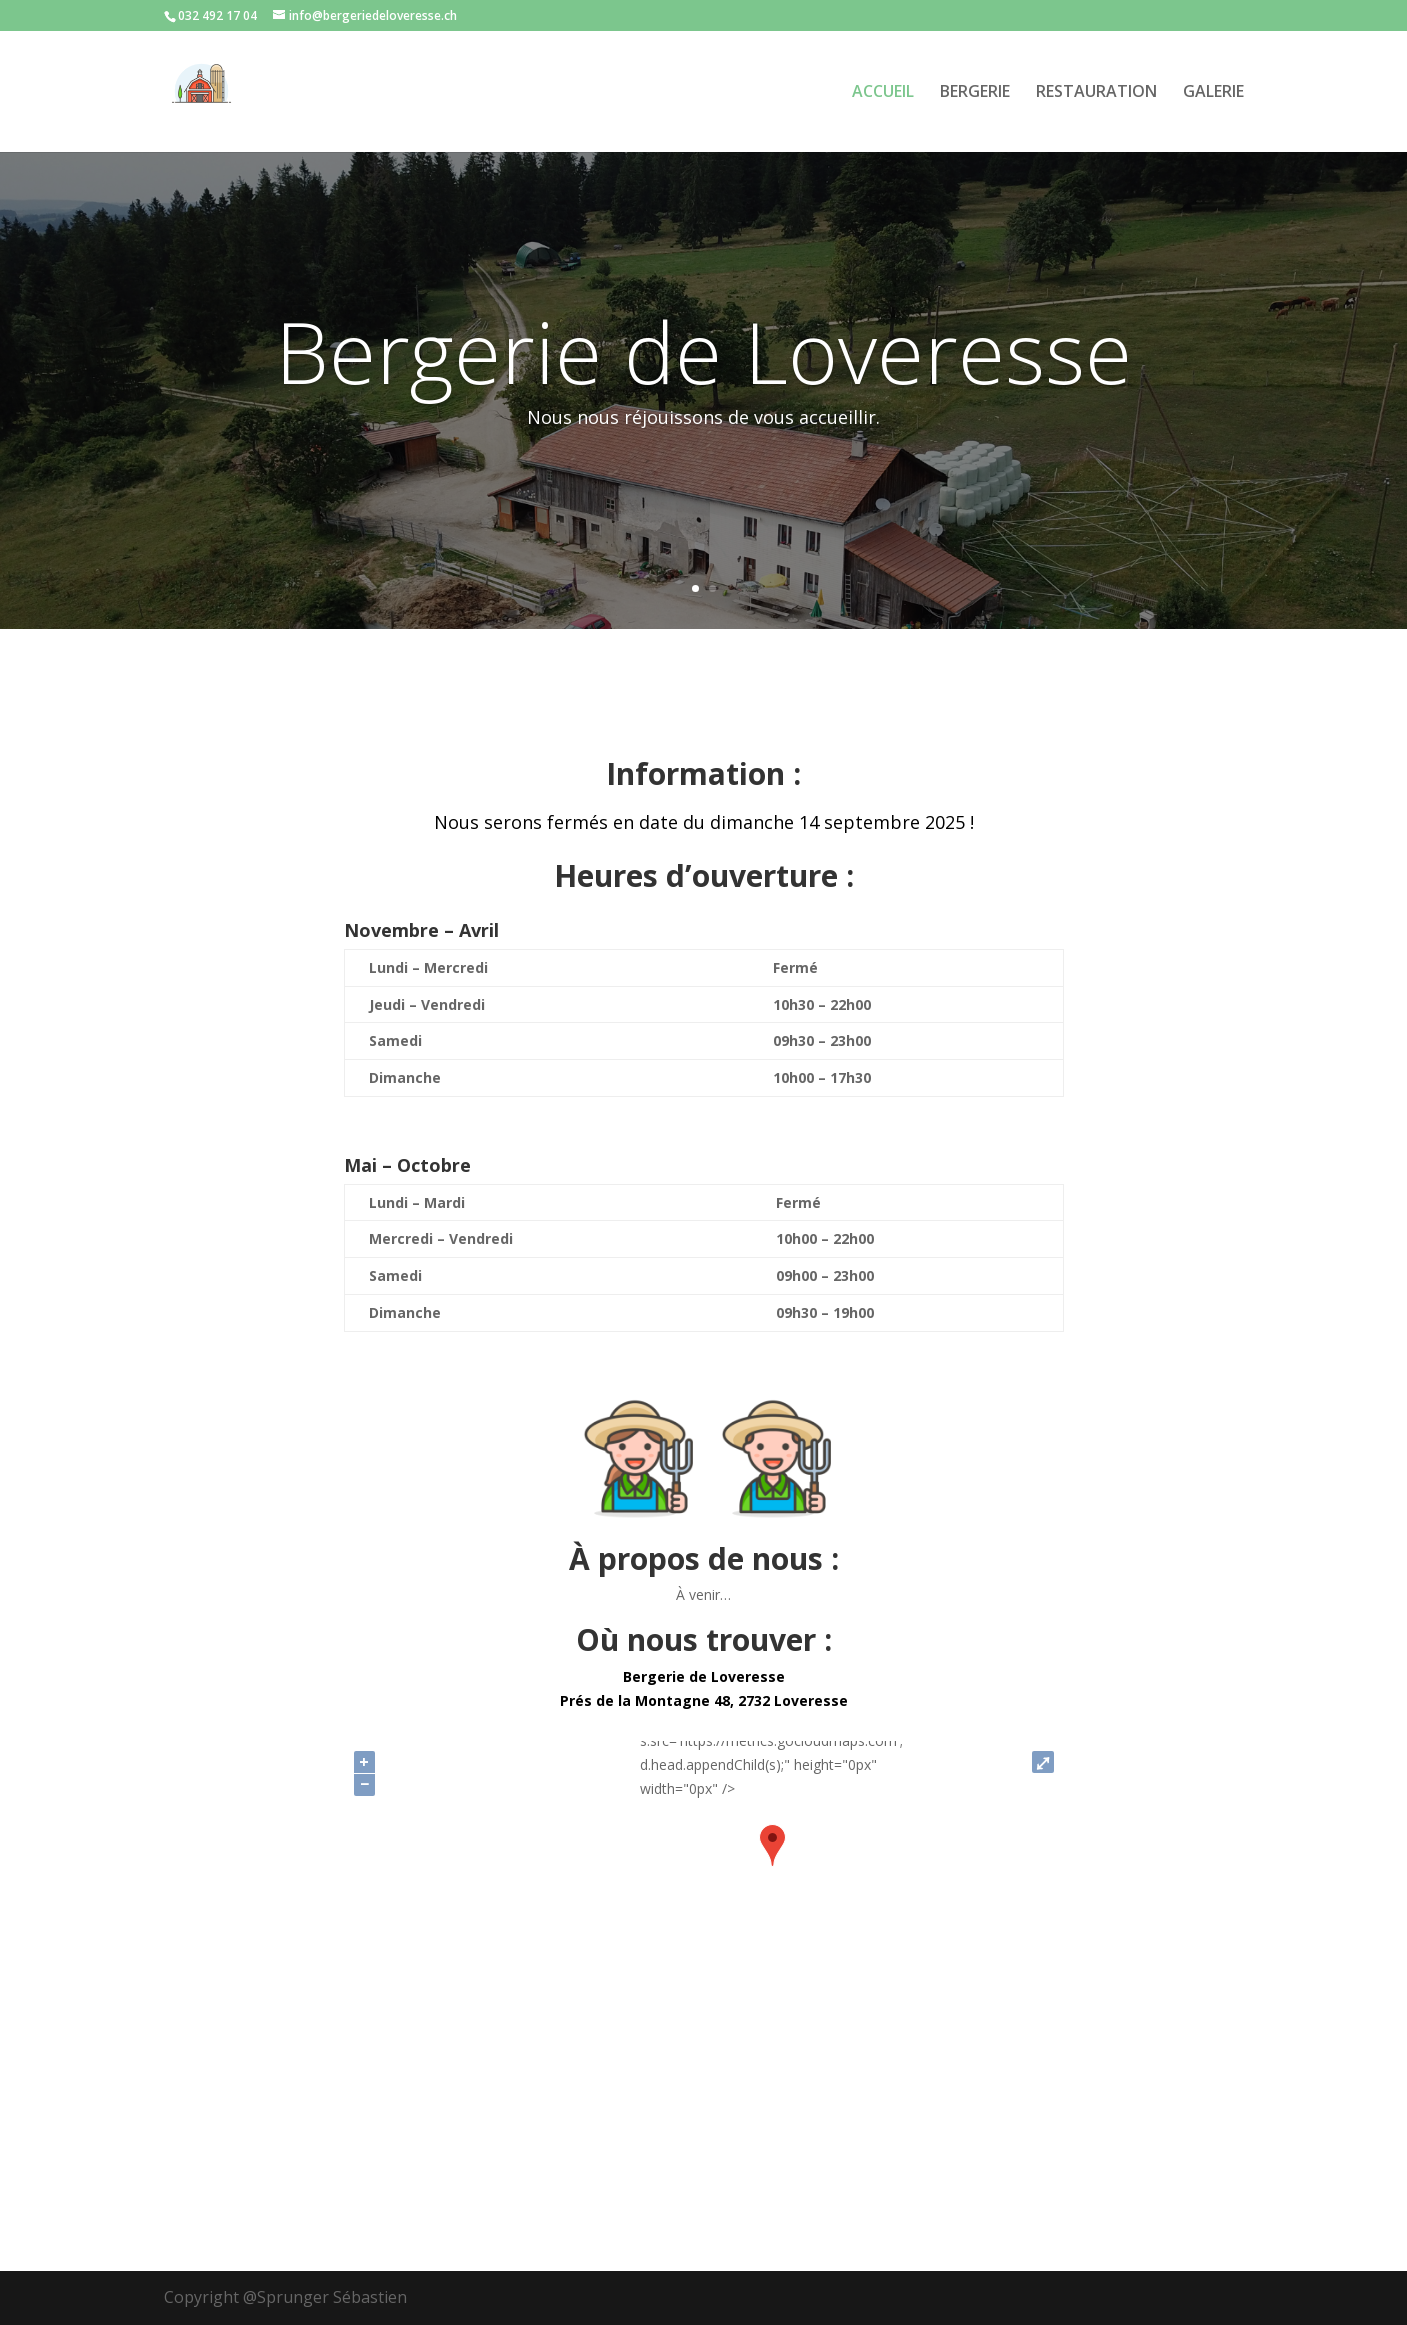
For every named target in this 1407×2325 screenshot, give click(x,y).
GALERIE (1213, 93)
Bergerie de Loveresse (703, 351)
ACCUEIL (883, 93)
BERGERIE (975, 93)
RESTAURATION (1096, 93)
